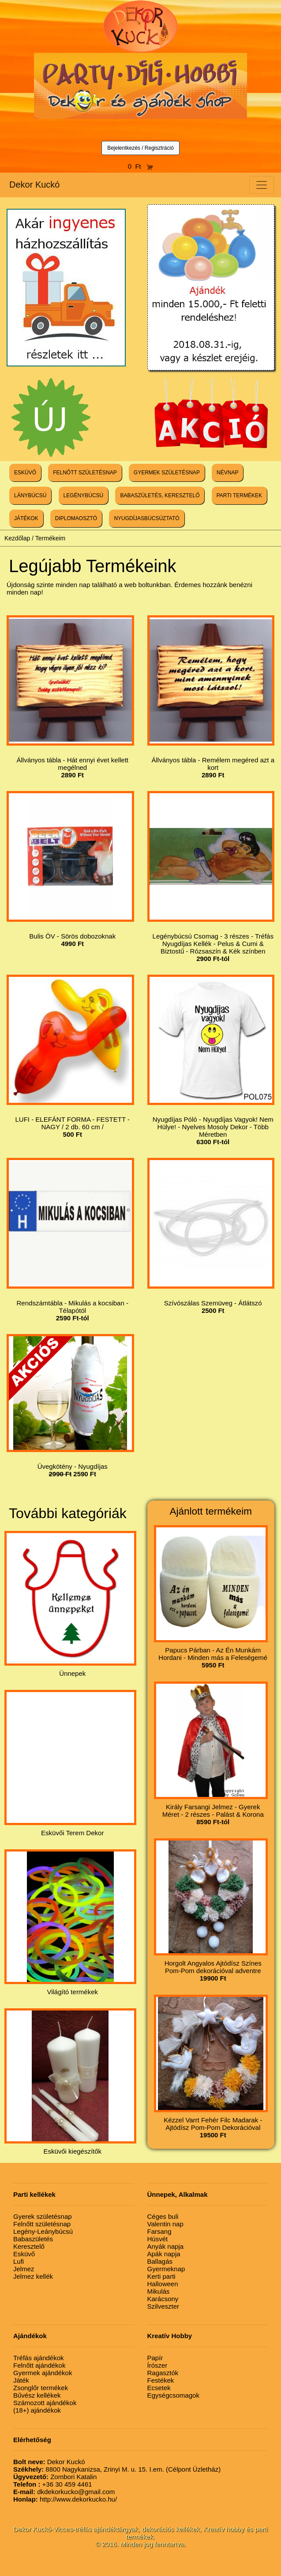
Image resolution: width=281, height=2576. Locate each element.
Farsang (159, 2231)
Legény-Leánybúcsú (43, 2231)
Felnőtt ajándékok (39, 2365)
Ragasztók (163, 2372)
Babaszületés (33, 2239)
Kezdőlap (17, 538)
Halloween (162, 2284)
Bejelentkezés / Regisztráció (140, 148)
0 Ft (141, 166)
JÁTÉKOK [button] (26, 518)
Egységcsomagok (173, 2395)
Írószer (157, 2365)
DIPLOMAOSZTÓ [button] (76, 518)
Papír (155, 2358)
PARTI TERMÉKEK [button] (239, 495)
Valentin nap (165, 2224)
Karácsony (163, 2299)
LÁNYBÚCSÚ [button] (30, 495)
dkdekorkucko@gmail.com (64, 2491)
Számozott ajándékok (44, 2402)
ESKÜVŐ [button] (25, 472)
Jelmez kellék (33, 2276)
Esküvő (24, 2254)
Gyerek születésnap (42, 2216)
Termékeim (50, 538)
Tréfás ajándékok (38, 2358)
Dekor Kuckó (34, 184)
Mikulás (158, 2291)
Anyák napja (165, 2246)
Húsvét (157, 2239)
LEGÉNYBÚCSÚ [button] (84, 495)
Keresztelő (29, 2246)
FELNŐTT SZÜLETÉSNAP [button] (84, 472)
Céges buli (163, 2216)
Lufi (18, 2261)
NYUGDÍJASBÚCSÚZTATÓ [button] (146, 518)
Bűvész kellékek (37, 2395)
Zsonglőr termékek (40, 2387)
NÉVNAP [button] (227, 472)
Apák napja (163, 2254)
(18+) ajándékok (37, 2410)
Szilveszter (163, 2306)
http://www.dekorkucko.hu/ (65, 2499)
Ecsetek (159, 2387)
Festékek (160, 2380)
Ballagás (160, 2261)
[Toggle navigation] (261, 185)
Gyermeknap (166, 2269)
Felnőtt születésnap (42, 2224)
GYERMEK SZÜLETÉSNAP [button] (167, 472)
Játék (21, 2380)
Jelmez (23, 2269)
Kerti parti (161, 2276)
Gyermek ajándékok (42, 2372)
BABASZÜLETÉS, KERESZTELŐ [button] (159, 495)
